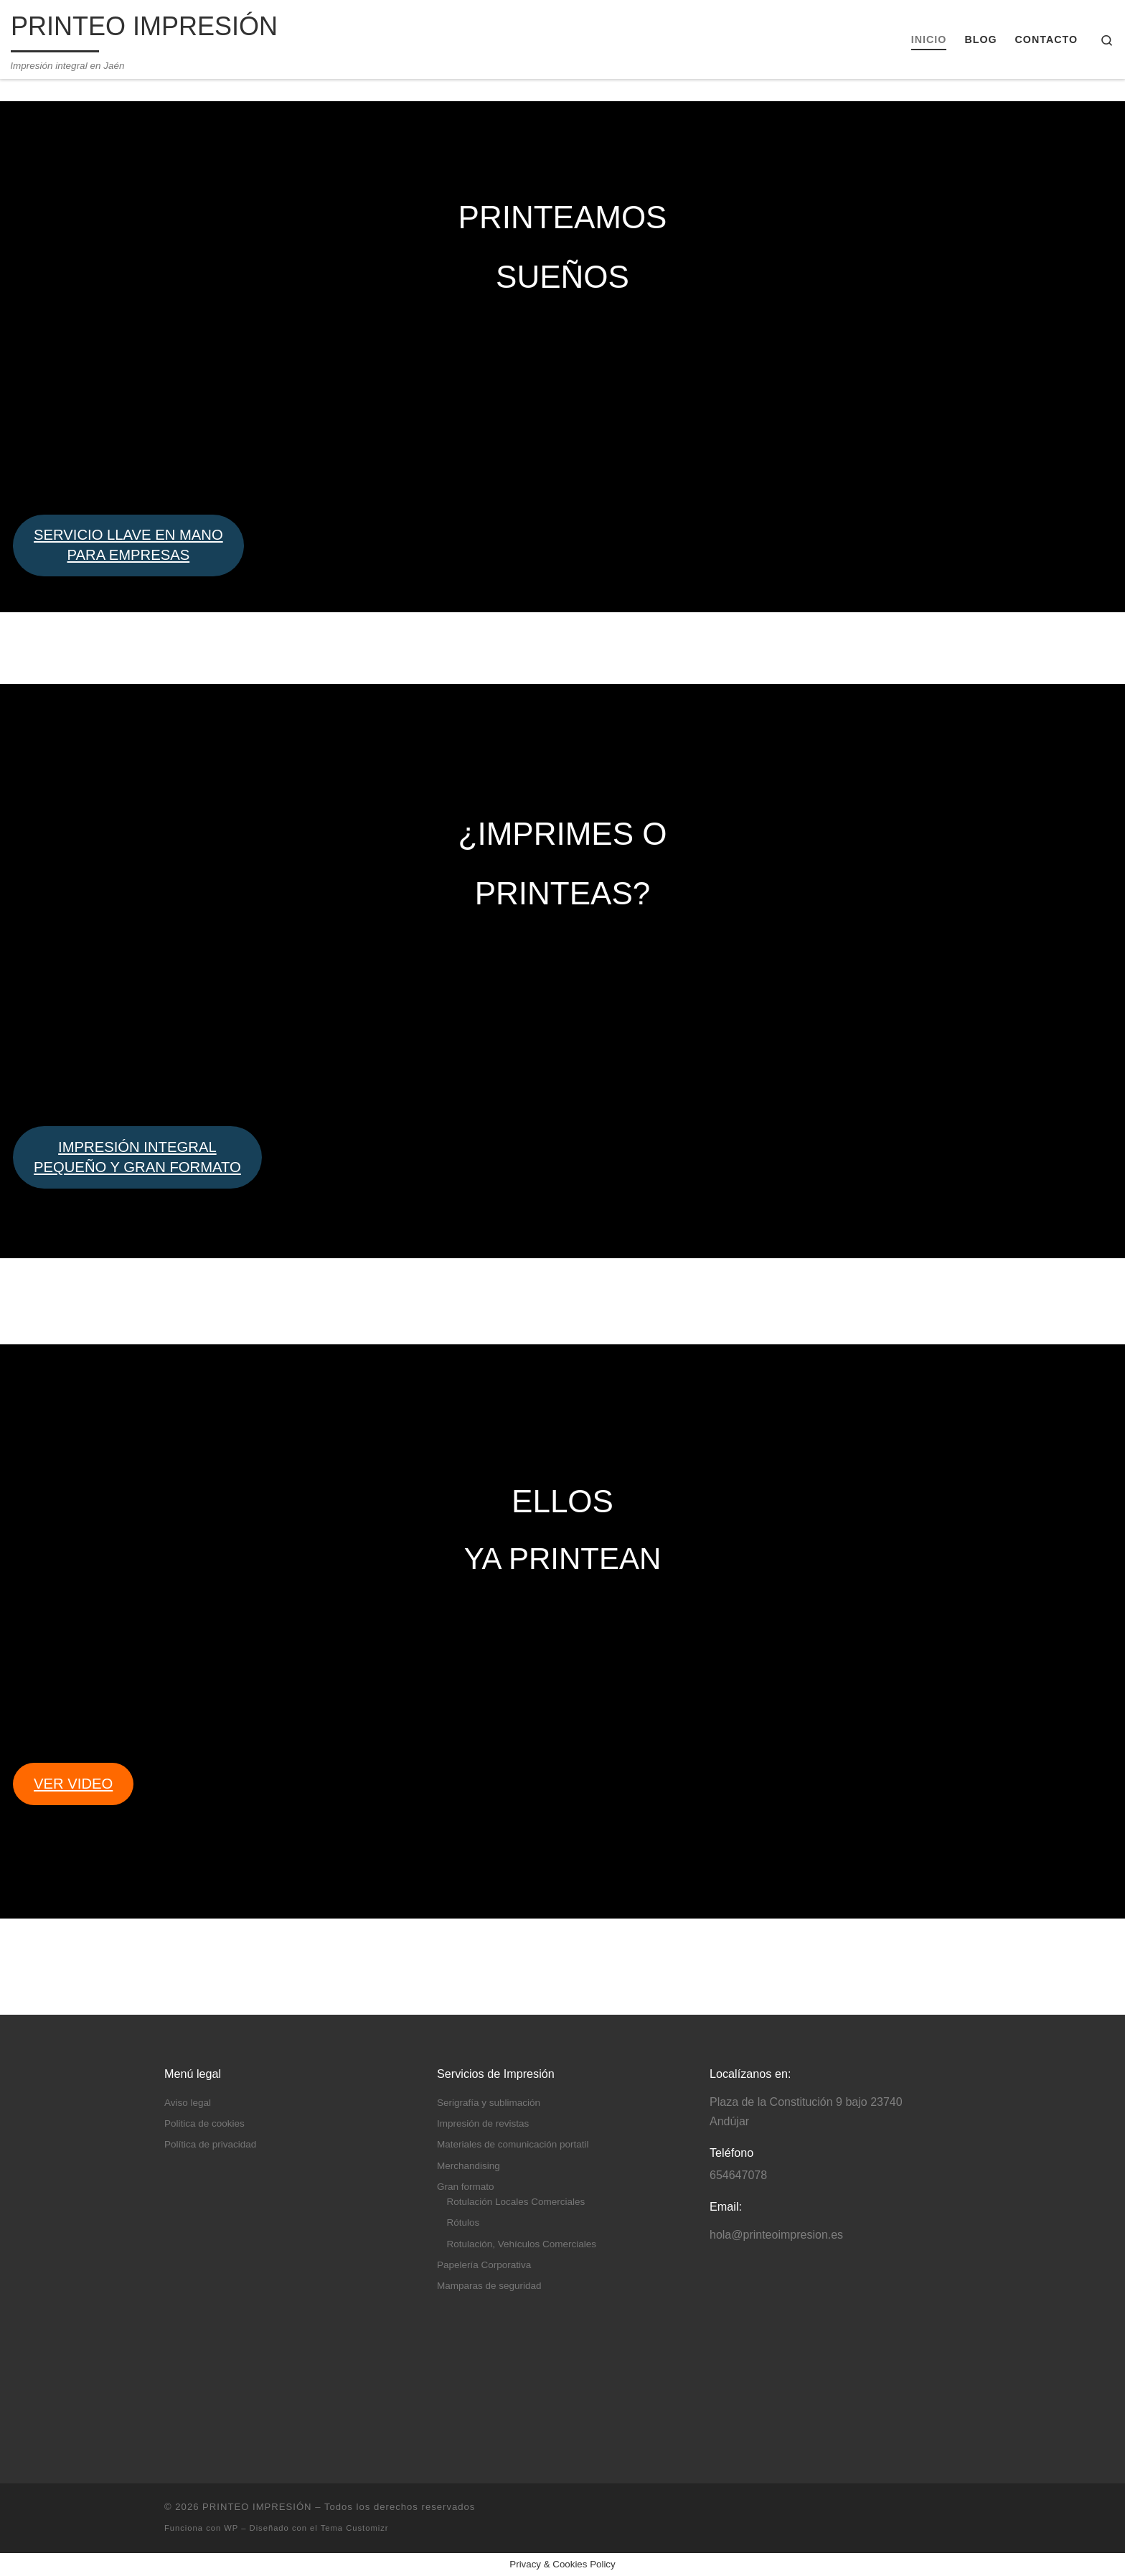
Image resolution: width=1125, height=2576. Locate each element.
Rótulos (463, 2222)
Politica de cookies (204, 2123)
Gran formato (465, 2186)
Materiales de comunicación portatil (513, 2144)
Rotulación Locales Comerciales (516, 2201)
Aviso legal (187, 2102)
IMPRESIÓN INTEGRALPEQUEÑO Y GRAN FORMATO (137, 1157)
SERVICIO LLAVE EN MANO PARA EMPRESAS (128, 545)
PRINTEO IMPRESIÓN (256, 2506)
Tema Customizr (355, 2528)
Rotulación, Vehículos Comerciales (522, 2244)
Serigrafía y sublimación (488, 2102)
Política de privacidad (210, 2144)
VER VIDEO (73, 1784)
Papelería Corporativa (484, 2264)
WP (231, 2528)
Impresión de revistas (483, 2123)
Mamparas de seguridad (489, 2285)
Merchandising (468, 2165)
